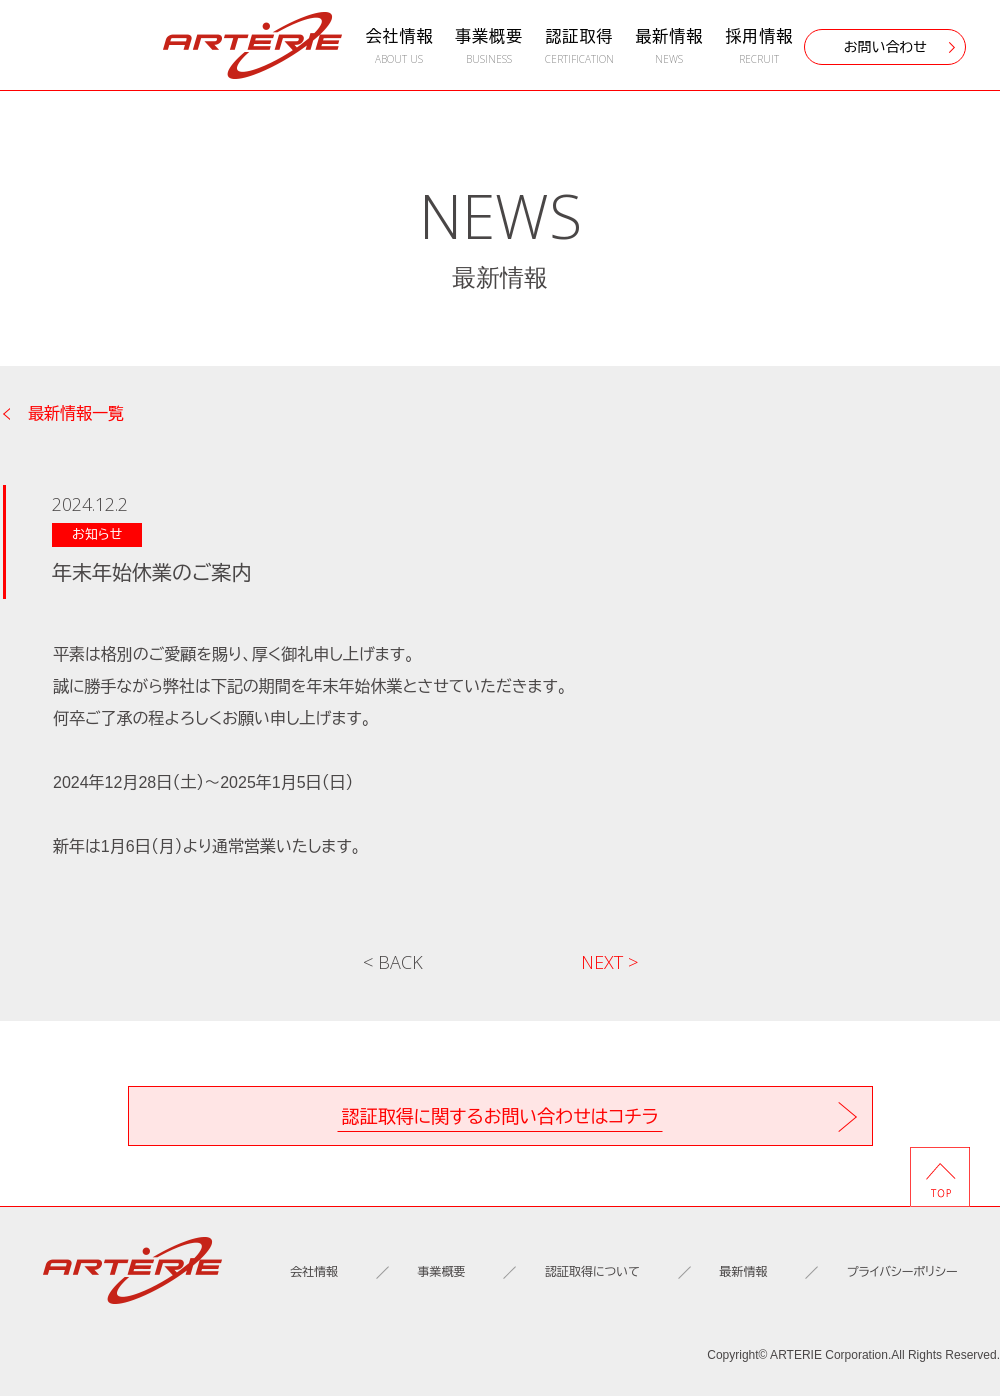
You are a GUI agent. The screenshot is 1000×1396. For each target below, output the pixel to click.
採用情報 (759, 46)
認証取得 (579, 46)
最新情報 (669, 46)
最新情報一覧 (76, 414)
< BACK (393, 962)
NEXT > (609, 962)
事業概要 (489, 46)
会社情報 (399, 46)
